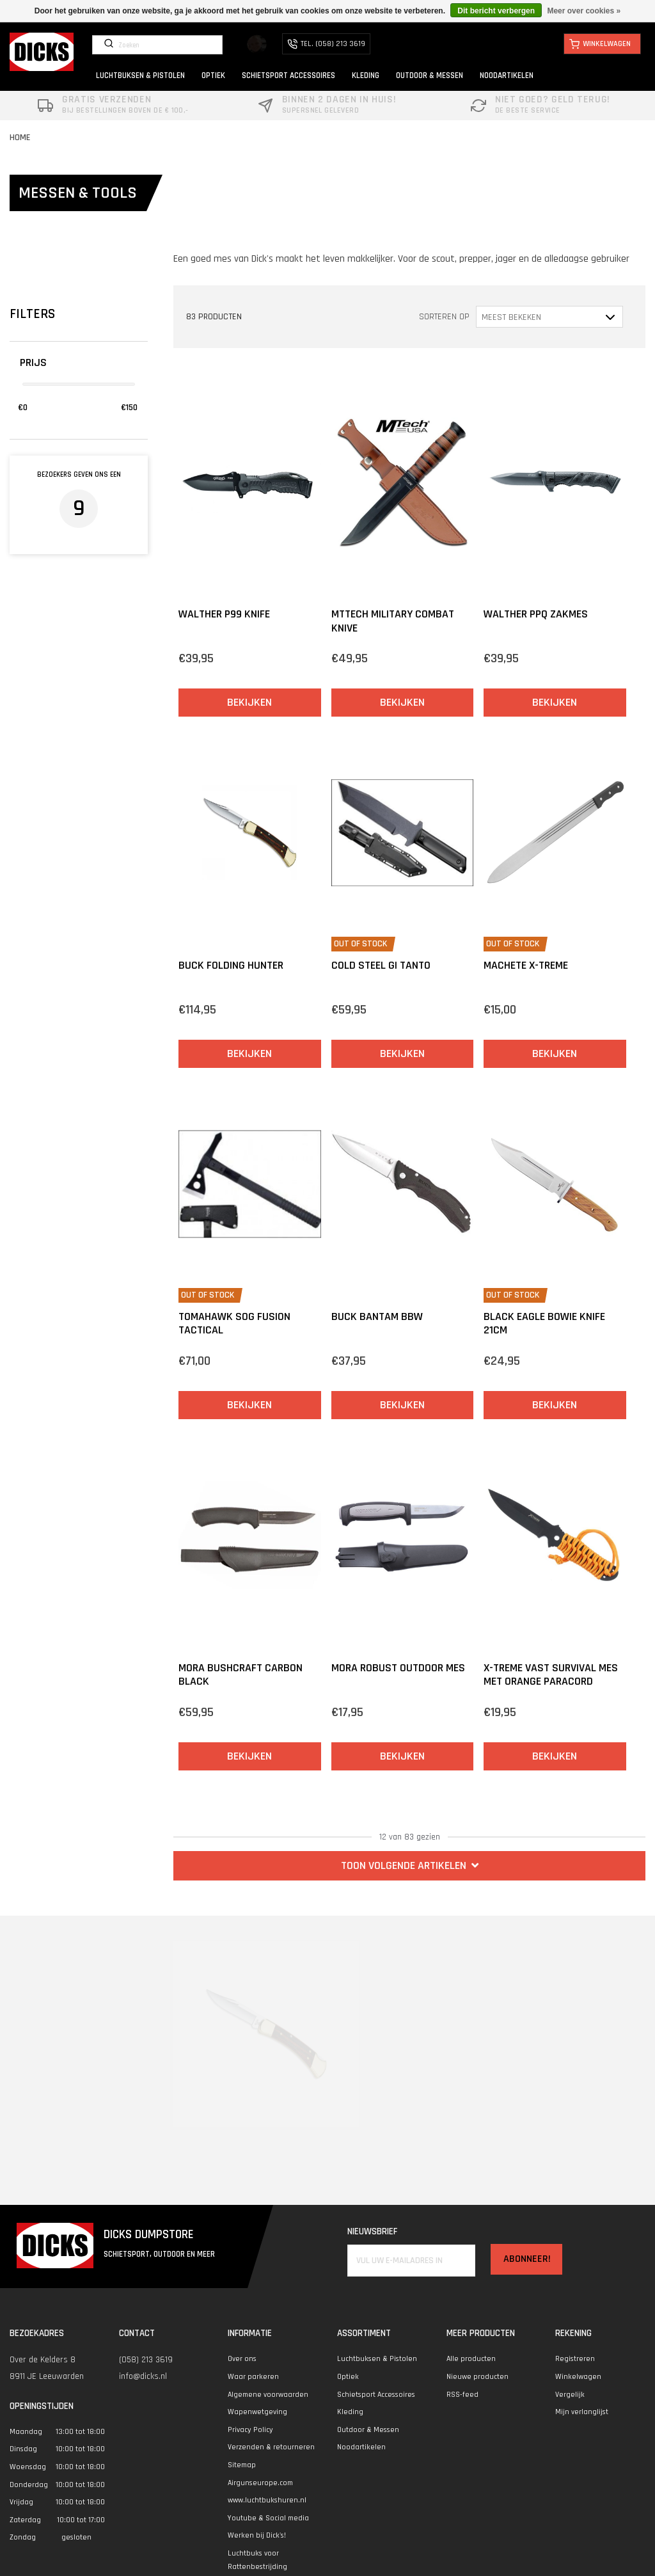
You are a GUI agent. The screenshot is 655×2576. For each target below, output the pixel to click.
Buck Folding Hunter (230, 965)
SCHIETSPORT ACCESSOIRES (288, 75)
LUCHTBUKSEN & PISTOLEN (140, 75)
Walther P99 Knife (224, 614)
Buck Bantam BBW (377, 1316)
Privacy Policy (250, 2430)
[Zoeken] (157, 44)
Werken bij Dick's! (257, 2535)
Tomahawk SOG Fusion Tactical (234, 1323)
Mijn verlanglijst (581, 2412)
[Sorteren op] (549, 316)
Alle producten (471, 2359)
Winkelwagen (578, 2376)
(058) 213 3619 (146, 2359)
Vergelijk (570, 2394)
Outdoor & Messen (368, 2430)
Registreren (575, 2359)
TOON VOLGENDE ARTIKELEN (409, 1864)
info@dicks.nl (143, 2376)
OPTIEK (213, 75)
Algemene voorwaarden (268, 2394)
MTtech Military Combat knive (392, 621)
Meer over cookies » (583, 10)
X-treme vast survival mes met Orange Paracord (551, 1674)
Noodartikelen (361, 2447)
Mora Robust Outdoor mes (398, 1667)
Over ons (242, 2359)
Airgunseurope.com (260, 2483)
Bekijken (249, 702)
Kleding (350, 2412)
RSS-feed (462, 2394)
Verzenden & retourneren (271, 2447)
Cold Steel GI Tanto (380, 965)
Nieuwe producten (477, 2376)
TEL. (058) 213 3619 (326, 44)
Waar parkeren (253, 2376)
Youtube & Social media (268, 2518)
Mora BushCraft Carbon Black (240, 1674)
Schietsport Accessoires (376, 2394)
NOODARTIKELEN (506, 75)
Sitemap (242, 2465)
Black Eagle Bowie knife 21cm (544, 1323)
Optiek (348, 2376)
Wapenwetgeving (257, 2412)
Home (20, 137)
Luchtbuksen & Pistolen (377, 2359)
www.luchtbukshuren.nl (267, 2500)
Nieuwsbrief (372, 2231)
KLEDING (365, 75)
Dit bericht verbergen (496, 10)
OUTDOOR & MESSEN (429, 75)
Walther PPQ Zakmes (536, 614)
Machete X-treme (526, 965)
